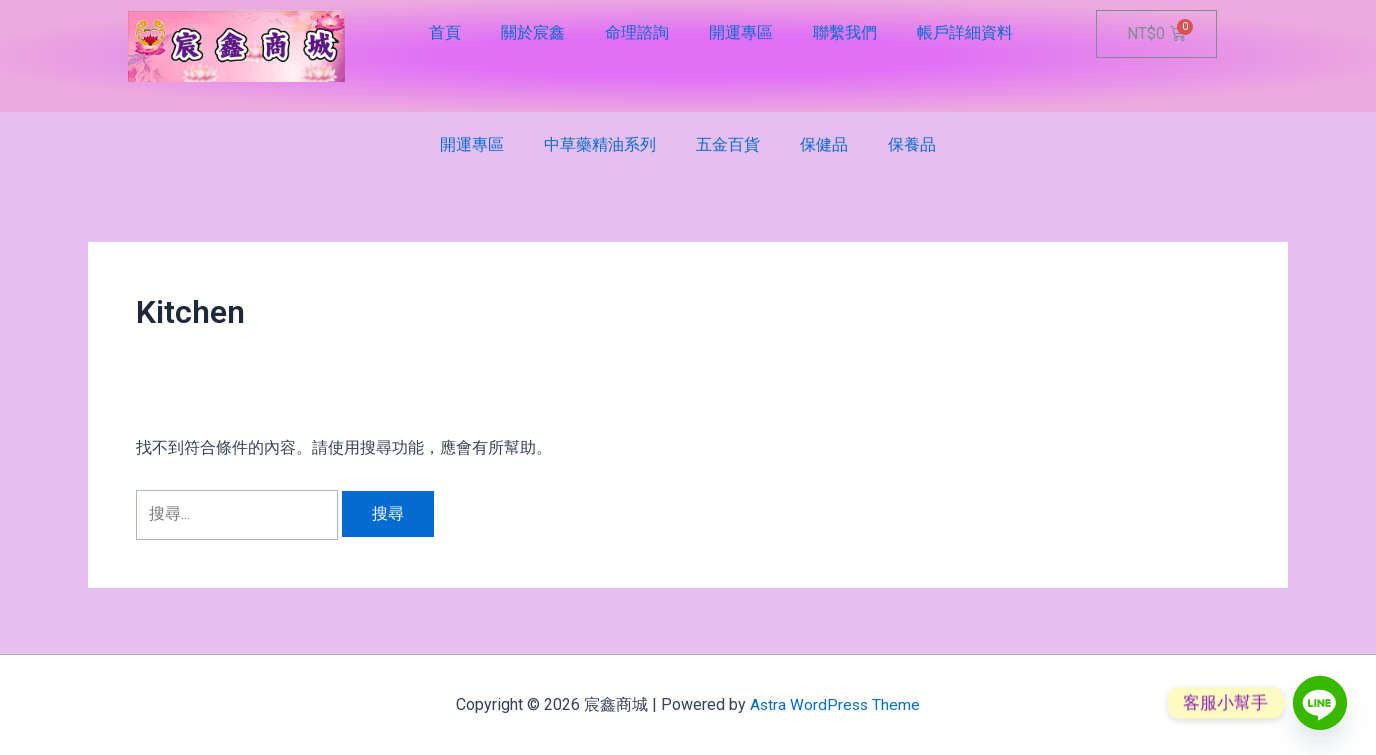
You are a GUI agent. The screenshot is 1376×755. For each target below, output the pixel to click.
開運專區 (741, 32)
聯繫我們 (845, 32)
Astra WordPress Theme (835, 704)
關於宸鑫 (533, 32)
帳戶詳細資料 (965, 32)
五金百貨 (728, 144)
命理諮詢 (637, 32)
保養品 (912, 144)
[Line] (1320, 703)
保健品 (824, 144)
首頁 (445, 32)
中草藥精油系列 (600, 144)
